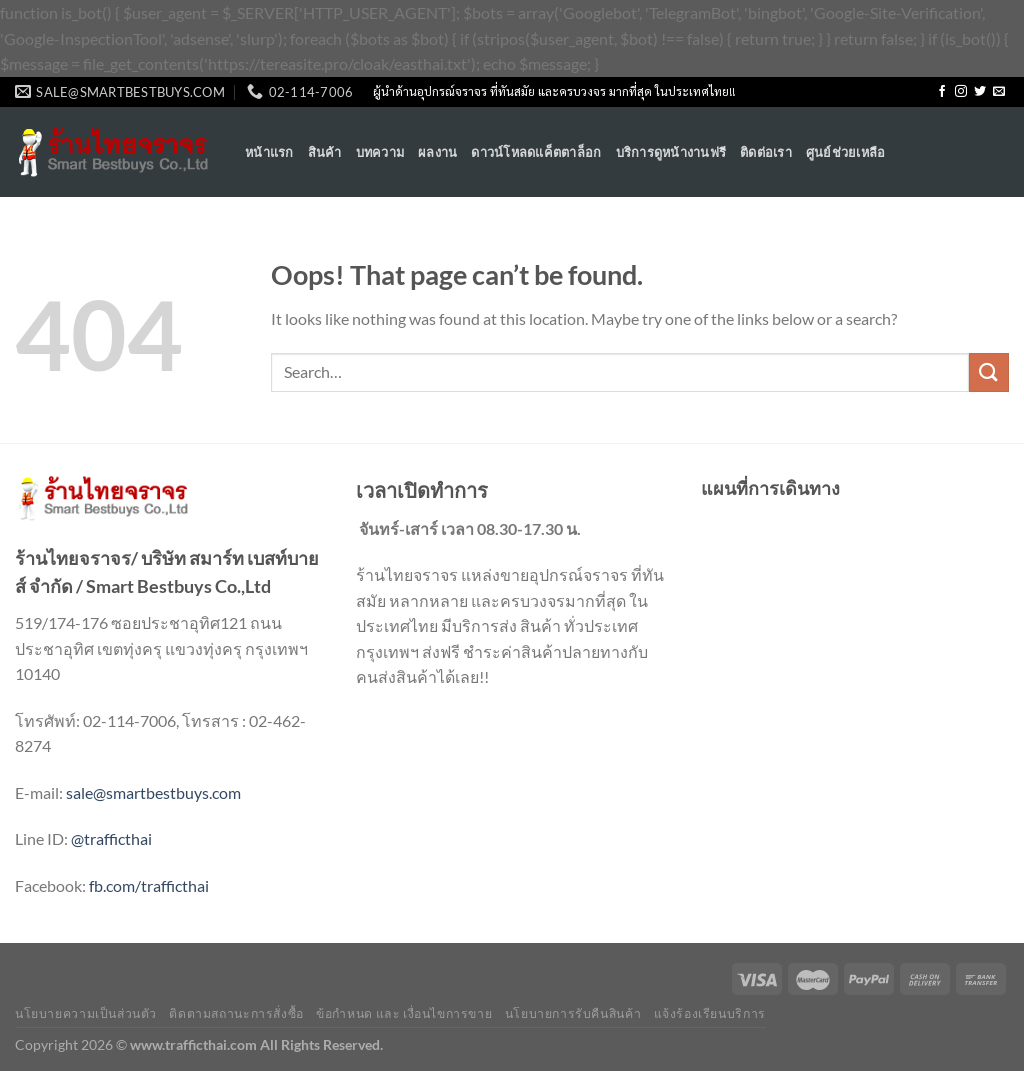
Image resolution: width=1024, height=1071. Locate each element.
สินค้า (325, 152)
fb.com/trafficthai (149, 885)
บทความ (380, 152)
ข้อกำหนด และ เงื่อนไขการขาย (404, 1013)
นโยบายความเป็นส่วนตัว (86, 1013)
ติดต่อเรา (766, 152)
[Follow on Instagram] (961, 92)
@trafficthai (111, 838)
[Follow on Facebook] (942, 92)
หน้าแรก (269, 152)
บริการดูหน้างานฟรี (671, 152)
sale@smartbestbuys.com (153, 792)
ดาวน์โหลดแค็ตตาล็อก (536, 152)
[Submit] (989, 372)
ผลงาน (437, 152)
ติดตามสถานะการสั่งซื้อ (236, 1013)
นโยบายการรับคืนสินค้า (573, 1013)
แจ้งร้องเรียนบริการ (710, 1013)
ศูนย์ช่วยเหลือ (846, 152)
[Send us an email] (999, 92)
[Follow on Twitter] (980, 92)
